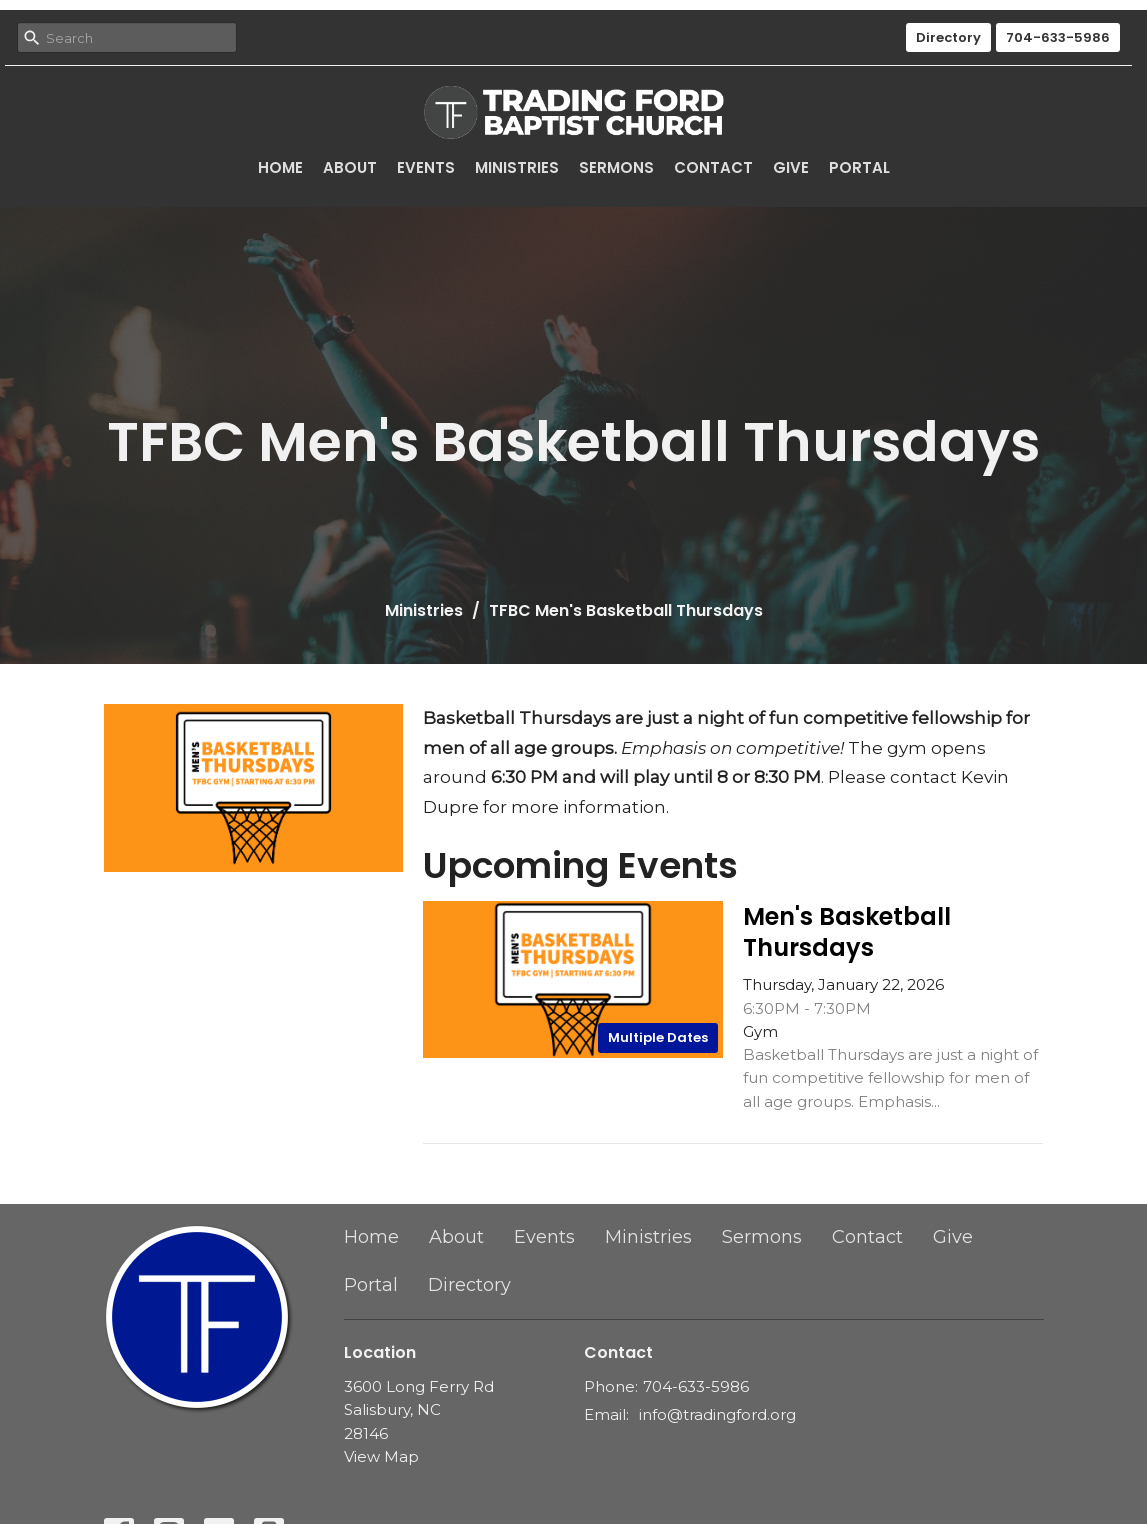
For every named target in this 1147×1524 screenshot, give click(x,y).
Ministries (517, 167)
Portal (859, 167)
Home (280, 167)
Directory (948, 37)
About (350, 167)
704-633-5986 (1058, 37)
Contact (713, 167)
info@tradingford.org (717, 1414)
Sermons (616, 167)
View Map (381, 1456)
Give (791, 167)
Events (426, 167)
